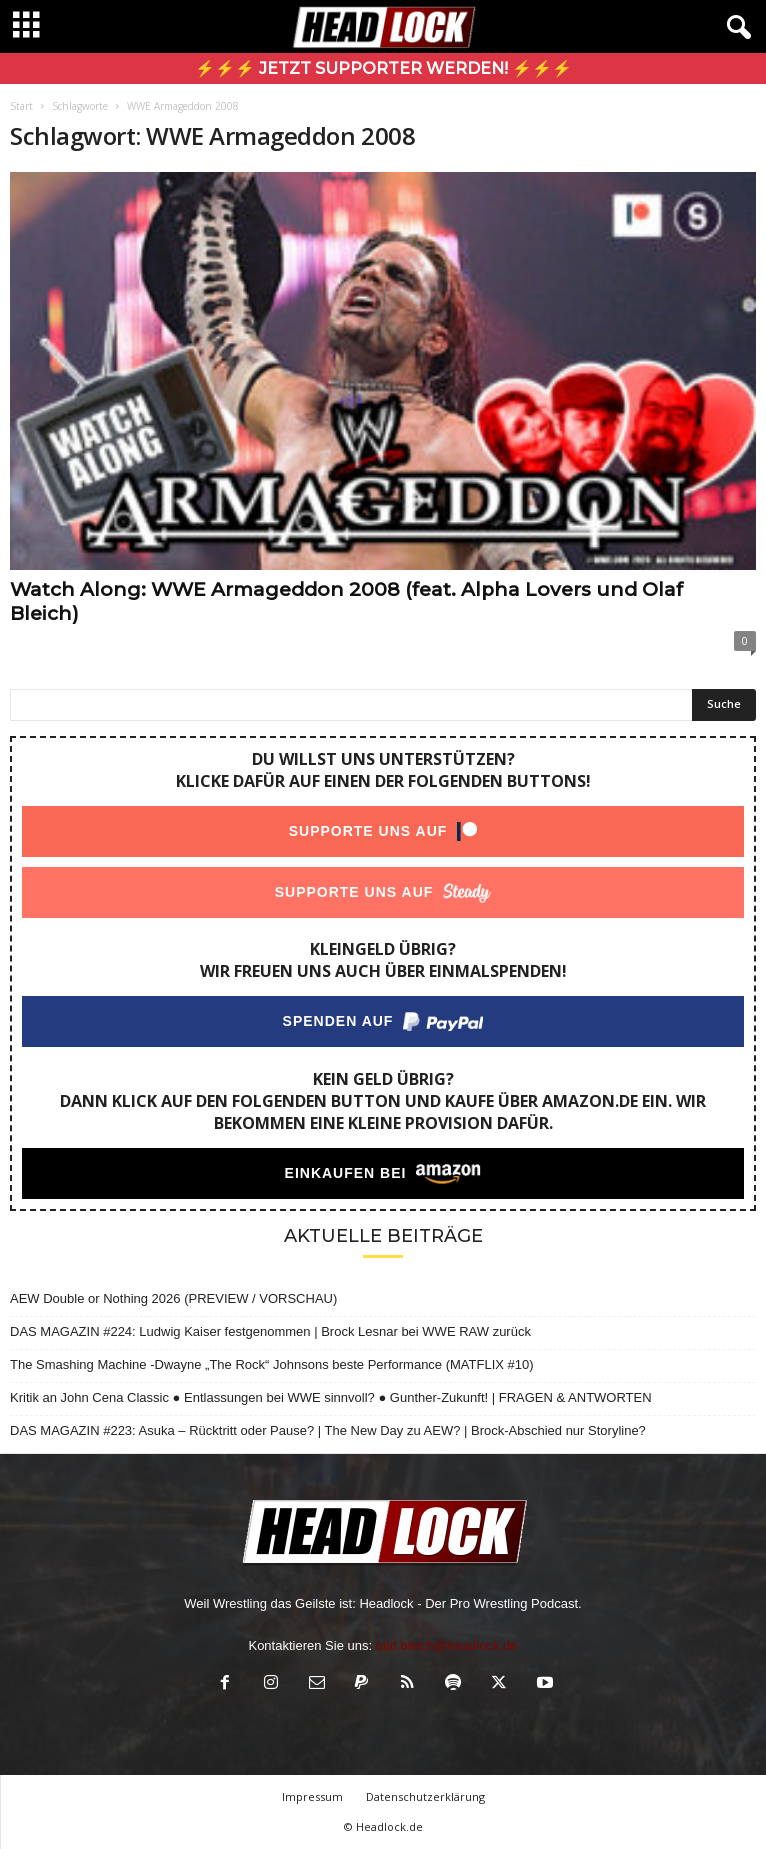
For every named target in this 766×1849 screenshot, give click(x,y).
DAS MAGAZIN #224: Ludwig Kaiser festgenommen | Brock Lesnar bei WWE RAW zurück (270, 1331)
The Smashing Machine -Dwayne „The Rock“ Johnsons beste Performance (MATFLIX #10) (272, 1364)
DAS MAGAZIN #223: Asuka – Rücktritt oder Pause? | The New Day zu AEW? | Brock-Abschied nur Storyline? (328, 1430)
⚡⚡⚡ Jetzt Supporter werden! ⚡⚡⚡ (383, 68)
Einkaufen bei (346, 1173)
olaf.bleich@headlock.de (447, 1645)
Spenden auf (338, 1021)
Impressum (312, 1796)
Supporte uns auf (368, 831)
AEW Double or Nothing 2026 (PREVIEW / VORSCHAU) (173, 1298)
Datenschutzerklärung (425, 1796)
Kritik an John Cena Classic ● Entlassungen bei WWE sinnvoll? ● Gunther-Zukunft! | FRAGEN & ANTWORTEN (331, 1397)
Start (21, 106)
